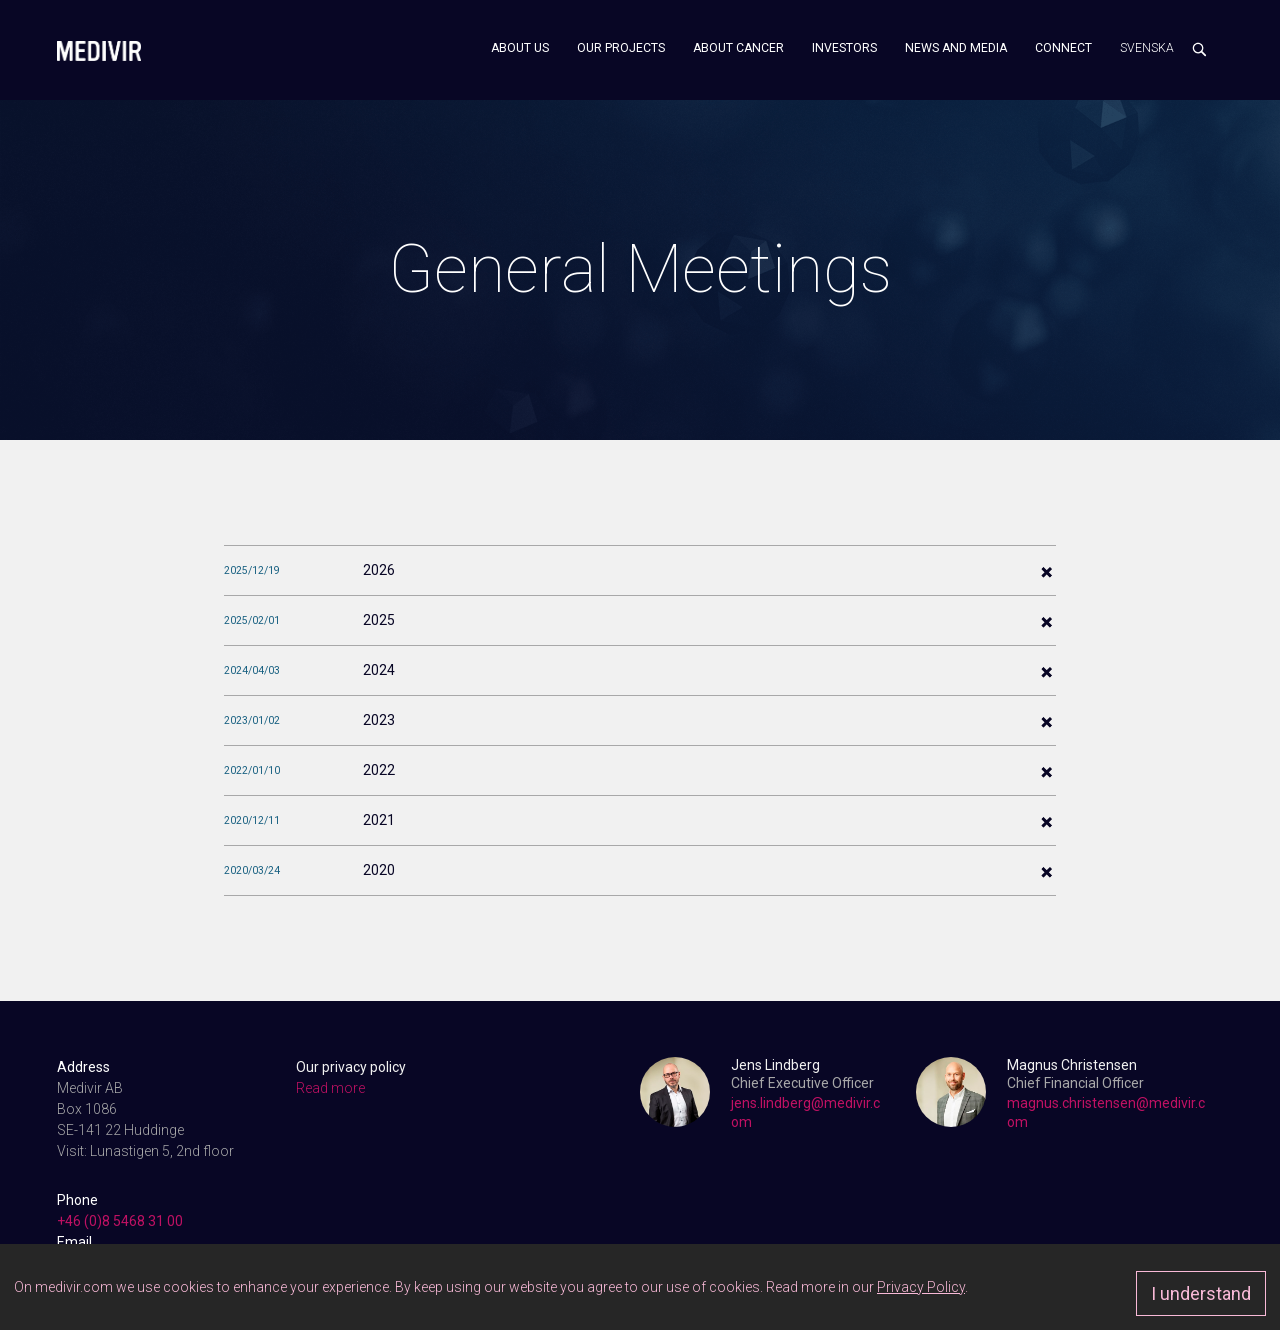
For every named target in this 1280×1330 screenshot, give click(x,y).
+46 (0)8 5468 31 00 (120, 1221)
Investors (844, 48)
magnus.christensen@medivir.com (1106, 1112)
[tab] (640, 570)
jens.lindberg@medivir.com (805, 1112)
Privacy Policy (921, 1287)
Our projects (621, 48)
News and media (956, 48)
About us (520, 48)
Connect (1063, 48)
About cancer (738, 48)
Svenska (1147, 48)
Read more (330, 1088)
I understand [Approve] (1201, 1293)
